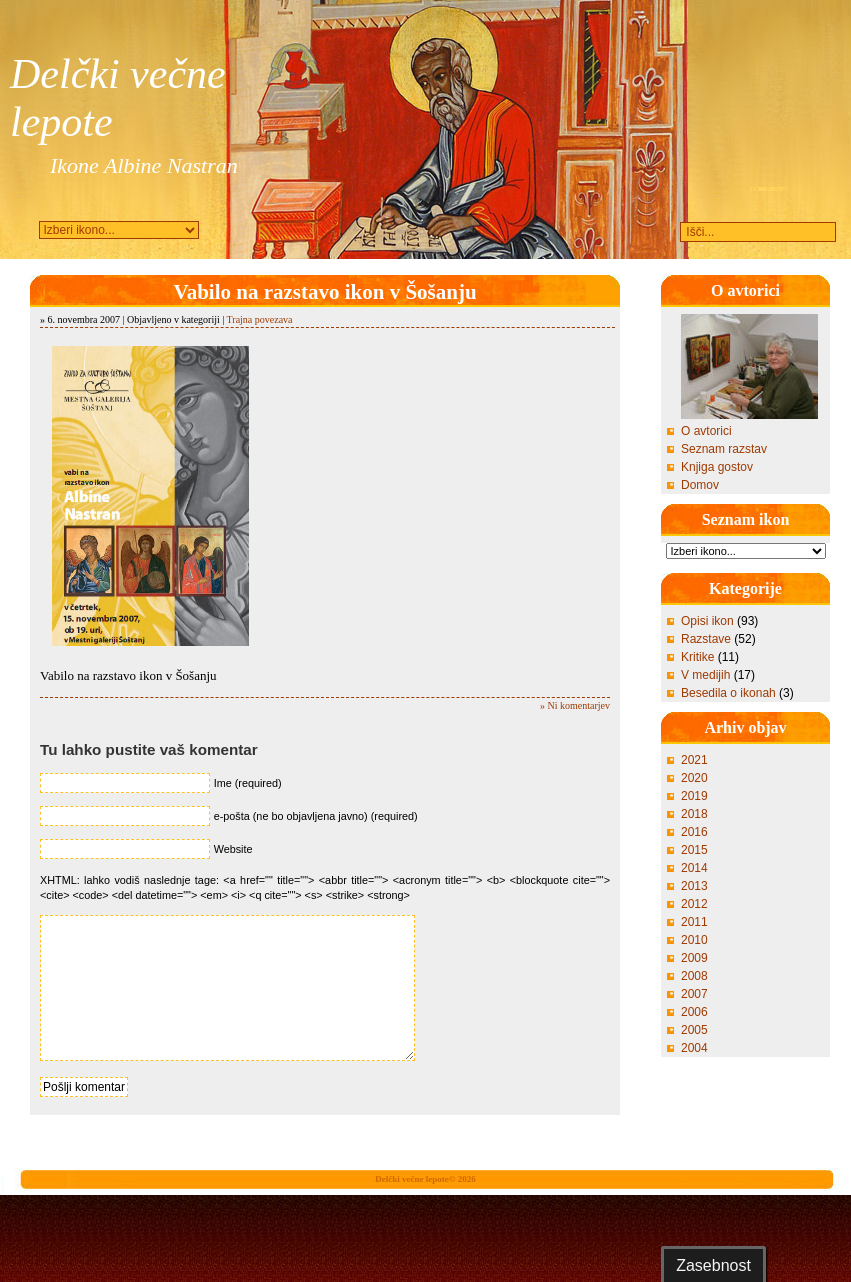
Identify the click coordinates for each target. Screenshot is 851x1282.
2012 (694, 904)
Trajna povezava (260, 319)
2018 (694, 814)
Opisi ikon (707, 621)
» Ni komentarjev (575, 705)
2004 (694, 1048)
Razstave (706, 639)
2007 (694, 994)
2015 (694, 850)
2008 (694, 976)
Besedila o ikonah (728, 693)
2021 (694, 760)
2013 (694, 886)
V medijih (705, 675)
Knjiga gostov (717, 467)
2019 (694, 796)
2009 (694, 958)
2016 (694, 832)
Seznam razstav (724, 449)
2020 (694, 778)
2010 (694, 940)
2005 (694, 1030)
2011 (694, 922)
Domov (700, 485)
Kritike (697, 657)
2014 (694, 868)
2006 (694, 1012)
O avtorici (706, 431)
